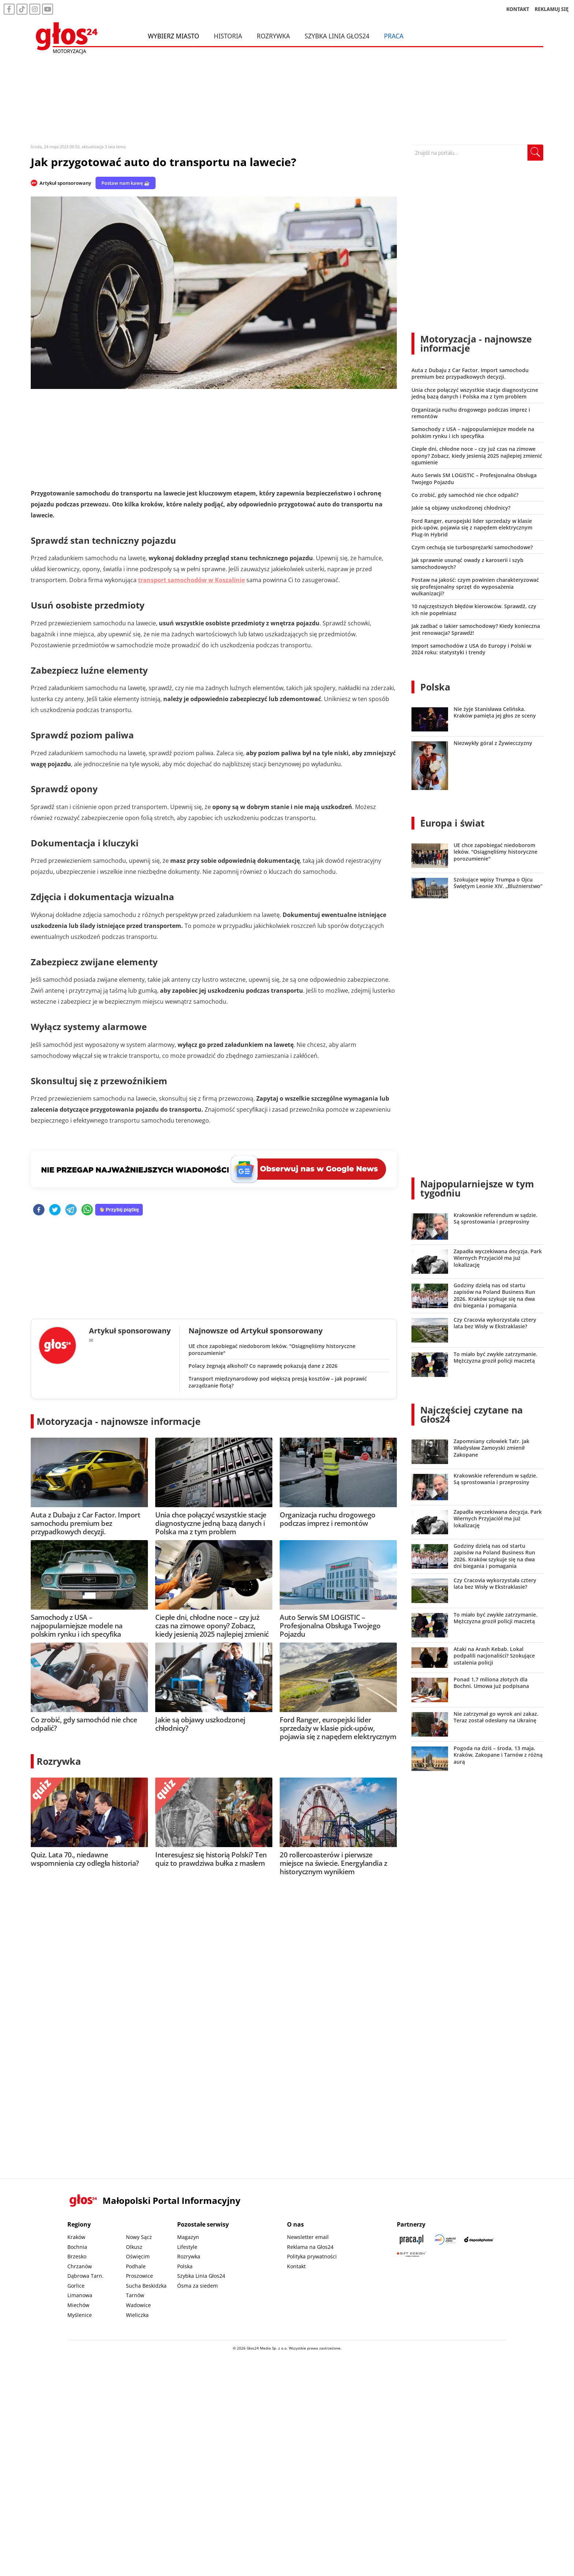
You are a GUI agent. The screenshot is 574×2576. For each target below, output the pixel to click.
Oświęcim (138, 2256)
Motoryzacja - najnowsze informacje (119, 1421)
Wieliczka (137, 2314)
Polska (435, 687)
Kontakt (296, 2266)
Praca (393, 35)
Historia (228, 35)
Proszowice (139, 2275)
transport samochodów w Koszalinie (191, 580)
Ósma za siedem (197, 2285)
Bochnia (77, 2246)
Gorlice (76, 2285)
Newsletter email (308, 2237)
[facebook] (39, 1210)
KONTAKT (517, 8)
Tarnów (135, 2295)
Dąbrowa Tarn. (85, 2275)
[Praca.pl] (411, 2239)
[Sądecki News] (445, 2239)
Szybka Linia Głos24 (337, 35)
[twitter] (55, 1210)
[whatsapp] (87, 1210)
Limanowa (79, 2295)
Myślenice (79, 2314)
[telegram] (71, 1210)
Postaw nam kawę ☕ (125, 183)
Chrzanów (79, 2266)
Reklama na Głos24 (310, 2246)
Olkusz (134, 2246)
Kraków (76, 2237)
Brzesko (76, 2256)
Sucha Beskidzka (146, 2285)
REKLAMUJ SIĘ (552, 8)
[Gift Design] (411, 2254)
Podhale (136, 2266)
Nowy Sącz (139, 2237)
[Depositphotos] (478, 2239)
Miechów (78, 2305)
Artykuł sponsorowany (65, 183)
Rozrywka (273, 35)
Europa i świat (452, 823)
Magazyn (188, 2237)
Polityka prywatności (312, 2256)
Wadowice (138, 2305)
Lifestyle (187, 2246)
